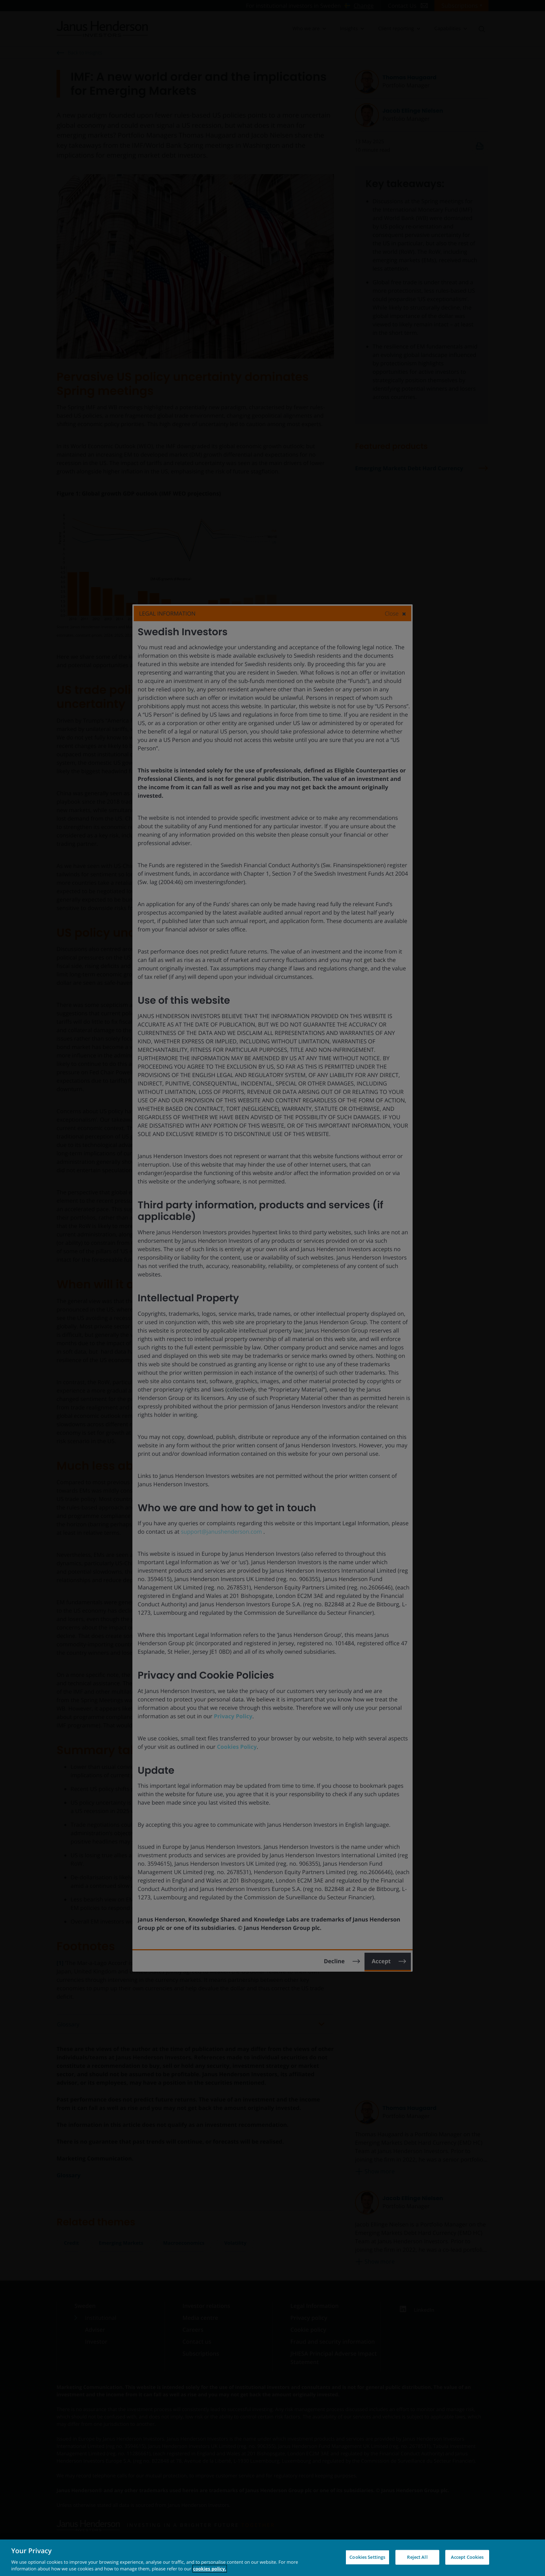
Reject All (417, 2557)
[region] (272, 2558)
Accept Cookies (467, 2557)
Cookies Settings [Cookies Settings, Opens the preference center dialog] (367, 2557)
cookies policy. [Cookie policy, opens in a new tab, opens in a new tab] (209, 2568)
